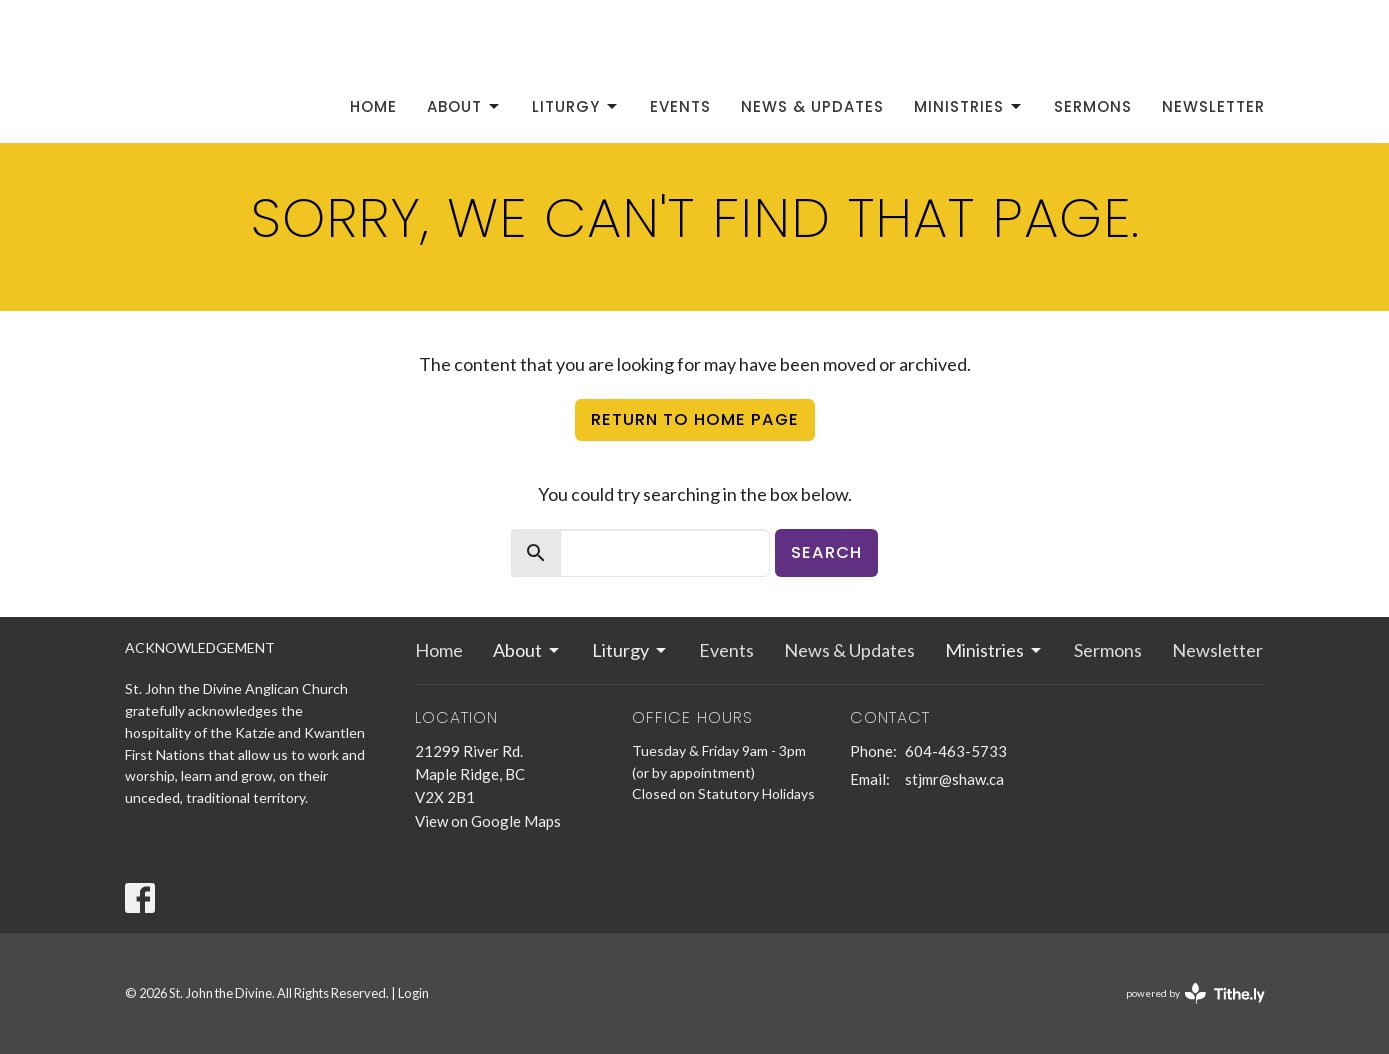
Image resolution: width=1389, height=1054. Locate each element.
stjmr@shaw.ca (954, 779)
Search (826, 552)
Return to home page (695, 419)
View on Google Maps (488, 821)
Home (373, 106)
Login (413, 993)
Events (680, 106)
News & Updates (812, 106)
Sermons (1093, 106)
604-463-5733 (956, 751)
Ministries (969, 106)
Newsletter (1213, 106)
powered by (1195, 993)
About (464, 106)
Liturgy (576, 106)
